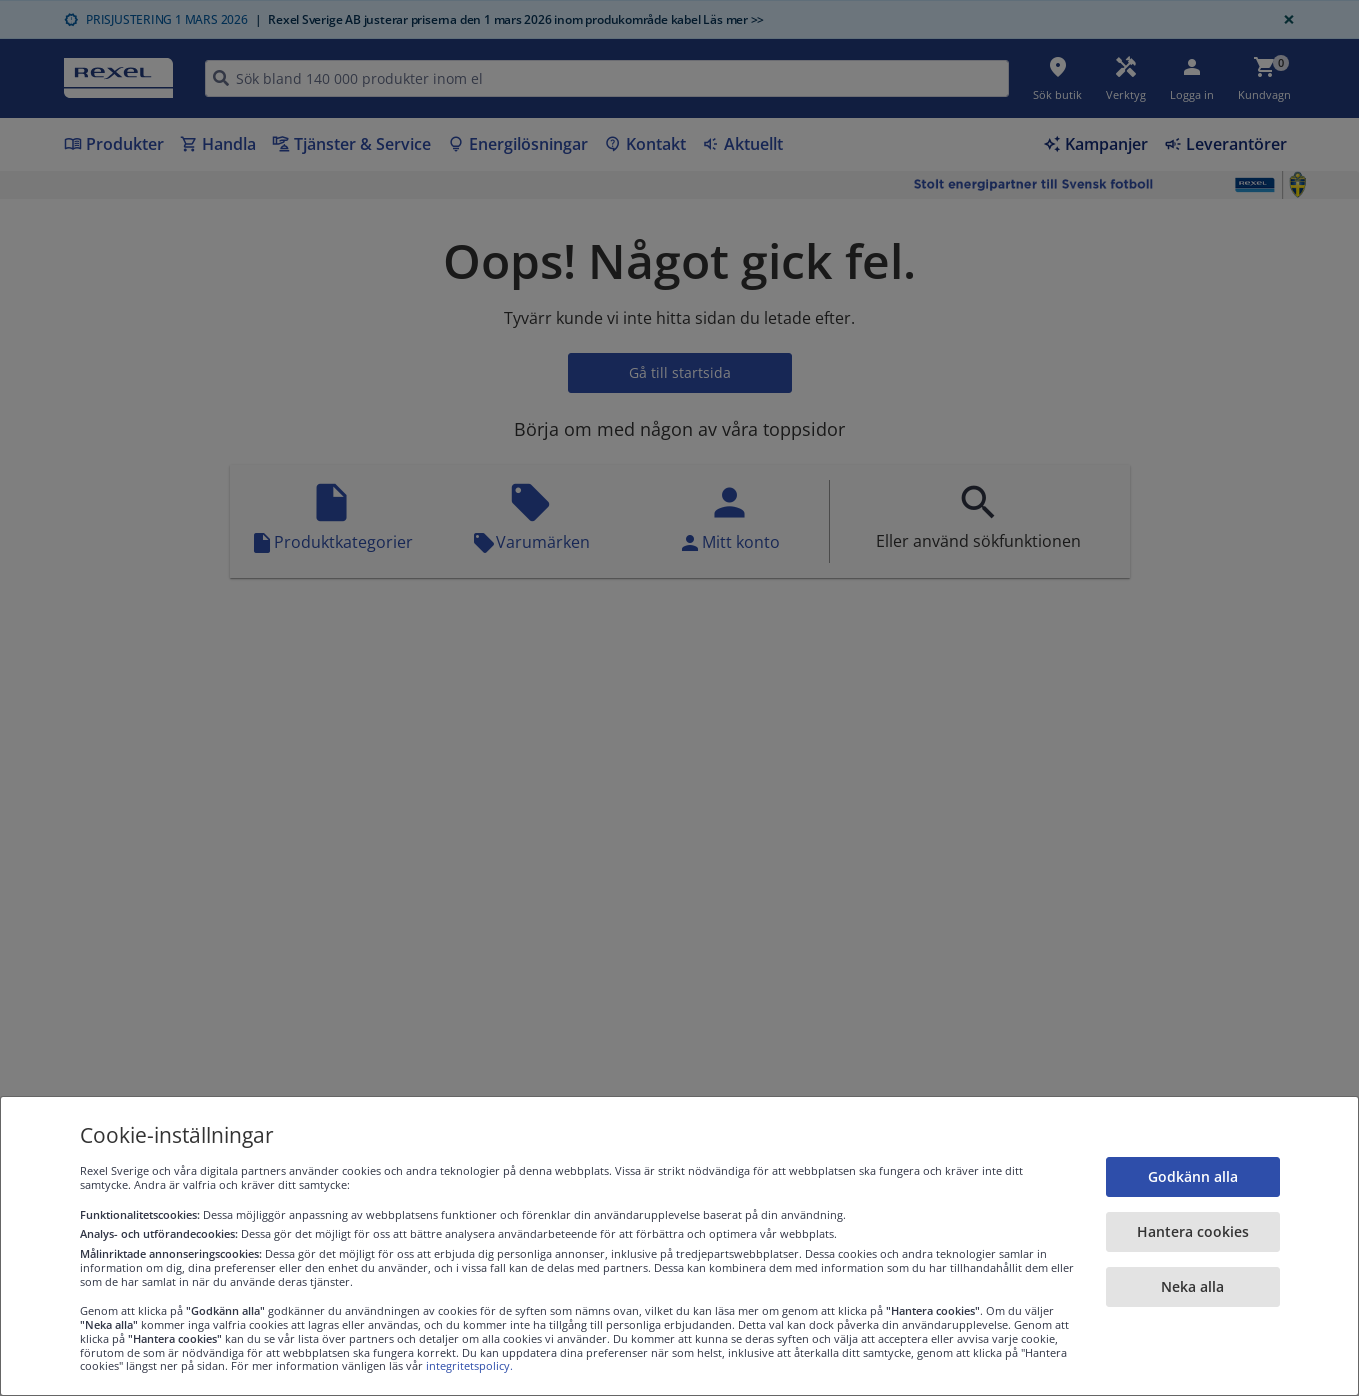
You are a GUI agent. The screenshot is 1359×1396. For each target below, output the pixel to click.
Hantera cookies (1193, 1231)
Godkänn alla (1193, 1176)
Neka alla (1192, 1286)
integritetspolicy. (469, 1365)
